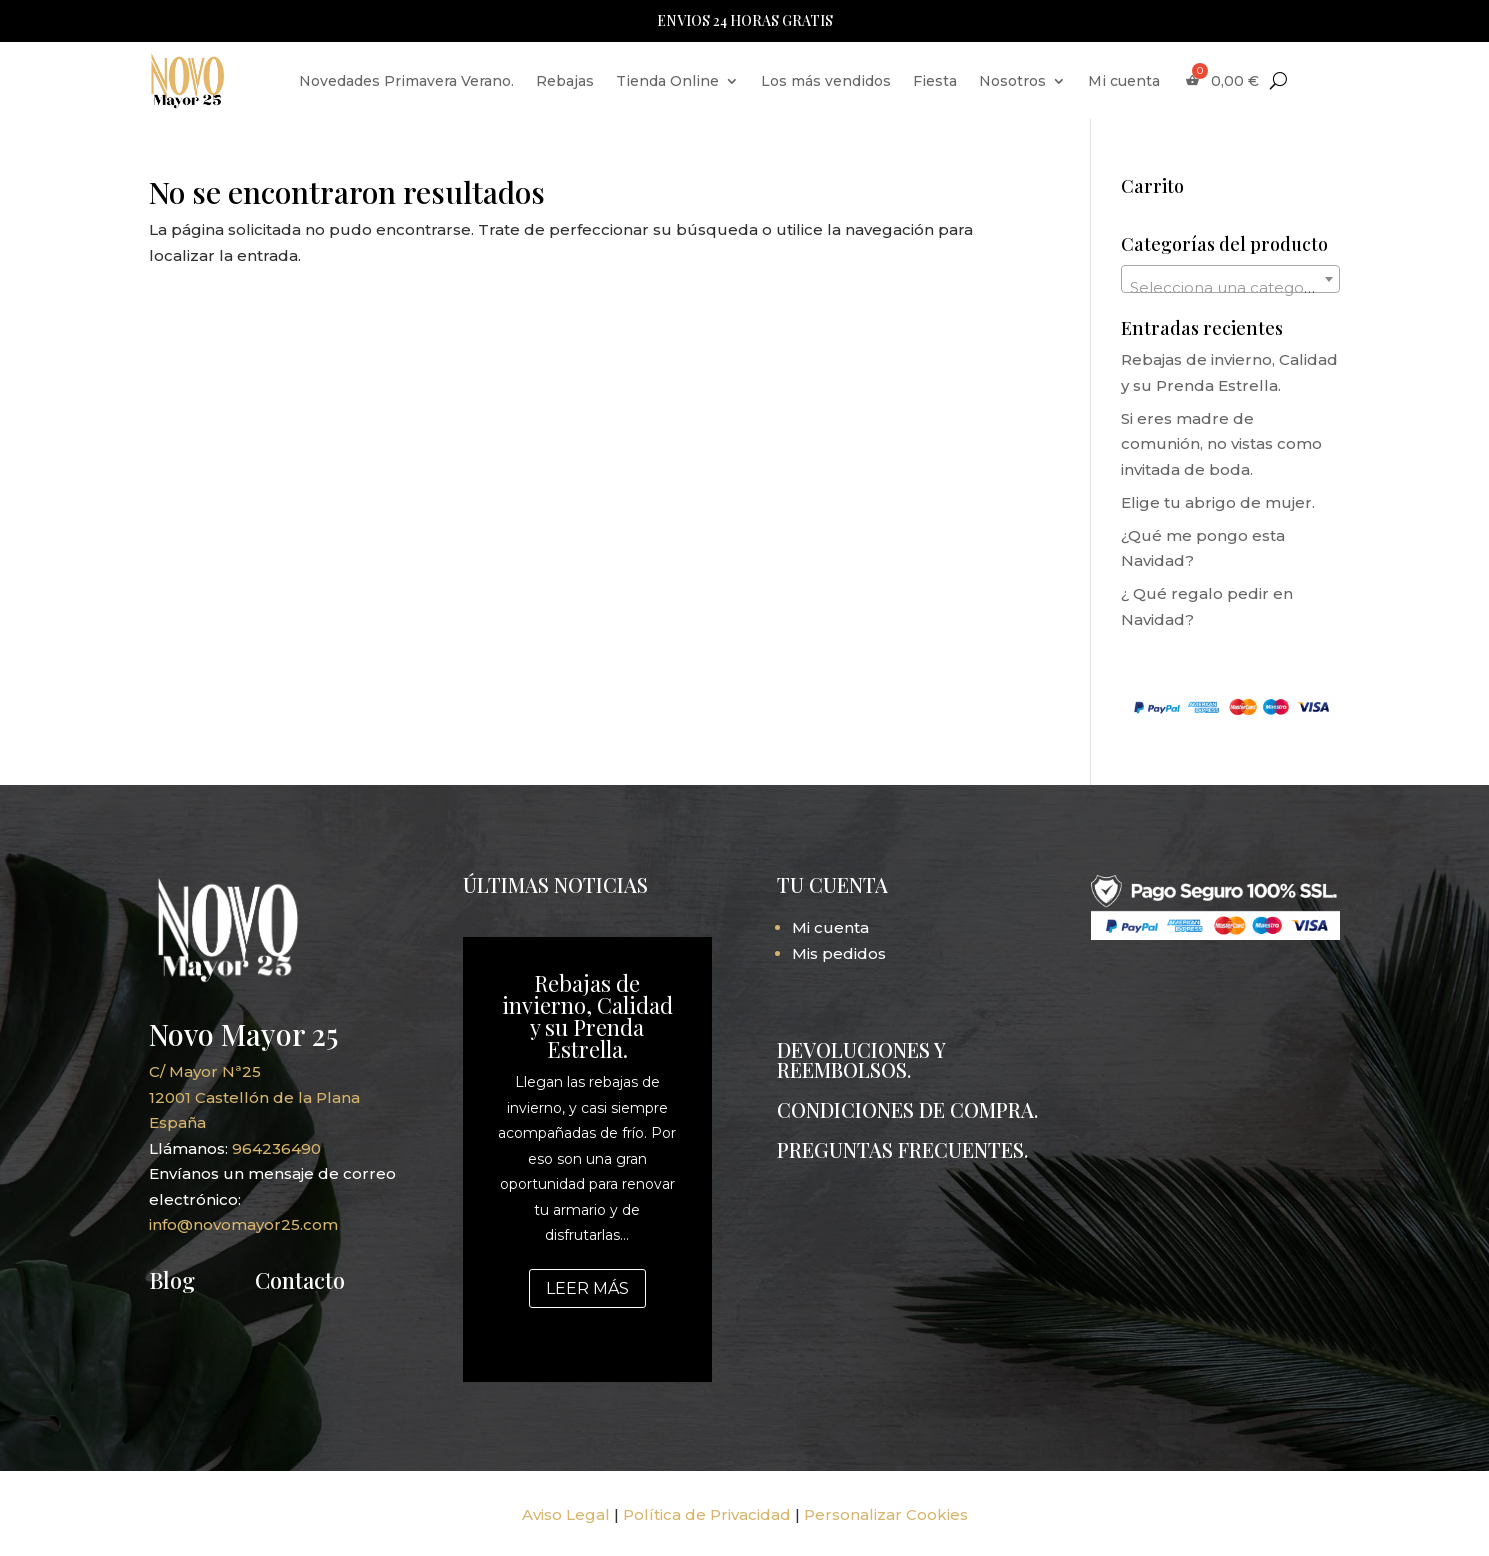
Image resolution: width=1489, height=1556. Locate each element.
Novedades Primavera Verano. (406, 81)
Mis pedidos (839, 953)
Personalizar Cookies (886, 1514)
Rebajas (565, 81)
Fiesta (935, 81)
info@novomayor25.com (243, 1224)
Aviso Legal (566, 1514)
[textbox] (1230, 287)
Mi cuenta (1124, 81)
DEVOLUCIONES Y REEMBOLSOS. (861, 1059)
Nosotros (1012, 81)
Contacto (300, 1280)
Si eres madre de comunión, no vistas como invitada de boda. (1221, 444)
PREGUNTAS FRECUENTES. (902, 1149)
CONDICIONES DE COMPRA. (907, 1109)
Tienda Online (667, 81)
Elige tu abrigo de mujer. (1218, 502)
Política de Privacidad (707, 1514)
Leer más (587, 1288)
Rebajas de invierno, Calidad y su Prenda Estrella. (587, 1016)
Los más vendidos (826, 81)
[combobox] (1230, 279)
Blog (172, 1280)
